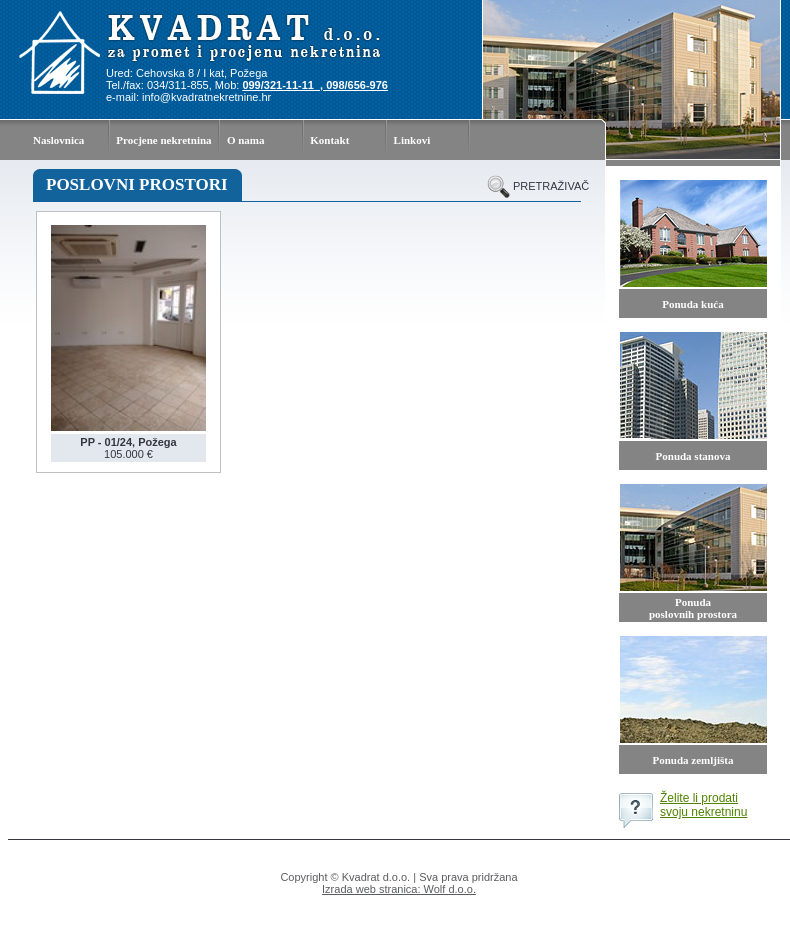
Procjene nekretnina (163, 140)
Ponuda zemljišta (693, 760)
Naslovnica (58, 140)
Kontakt (329, 140)
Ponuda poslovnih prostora (693, 608)
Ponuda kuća (692, 304)
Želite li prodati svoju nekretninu (703, 805)
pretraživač (547, 186)
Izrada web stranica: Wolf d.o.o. (399, 889)
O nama (246, 140)
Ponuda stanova (693, 456)
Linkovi (412, 140)
